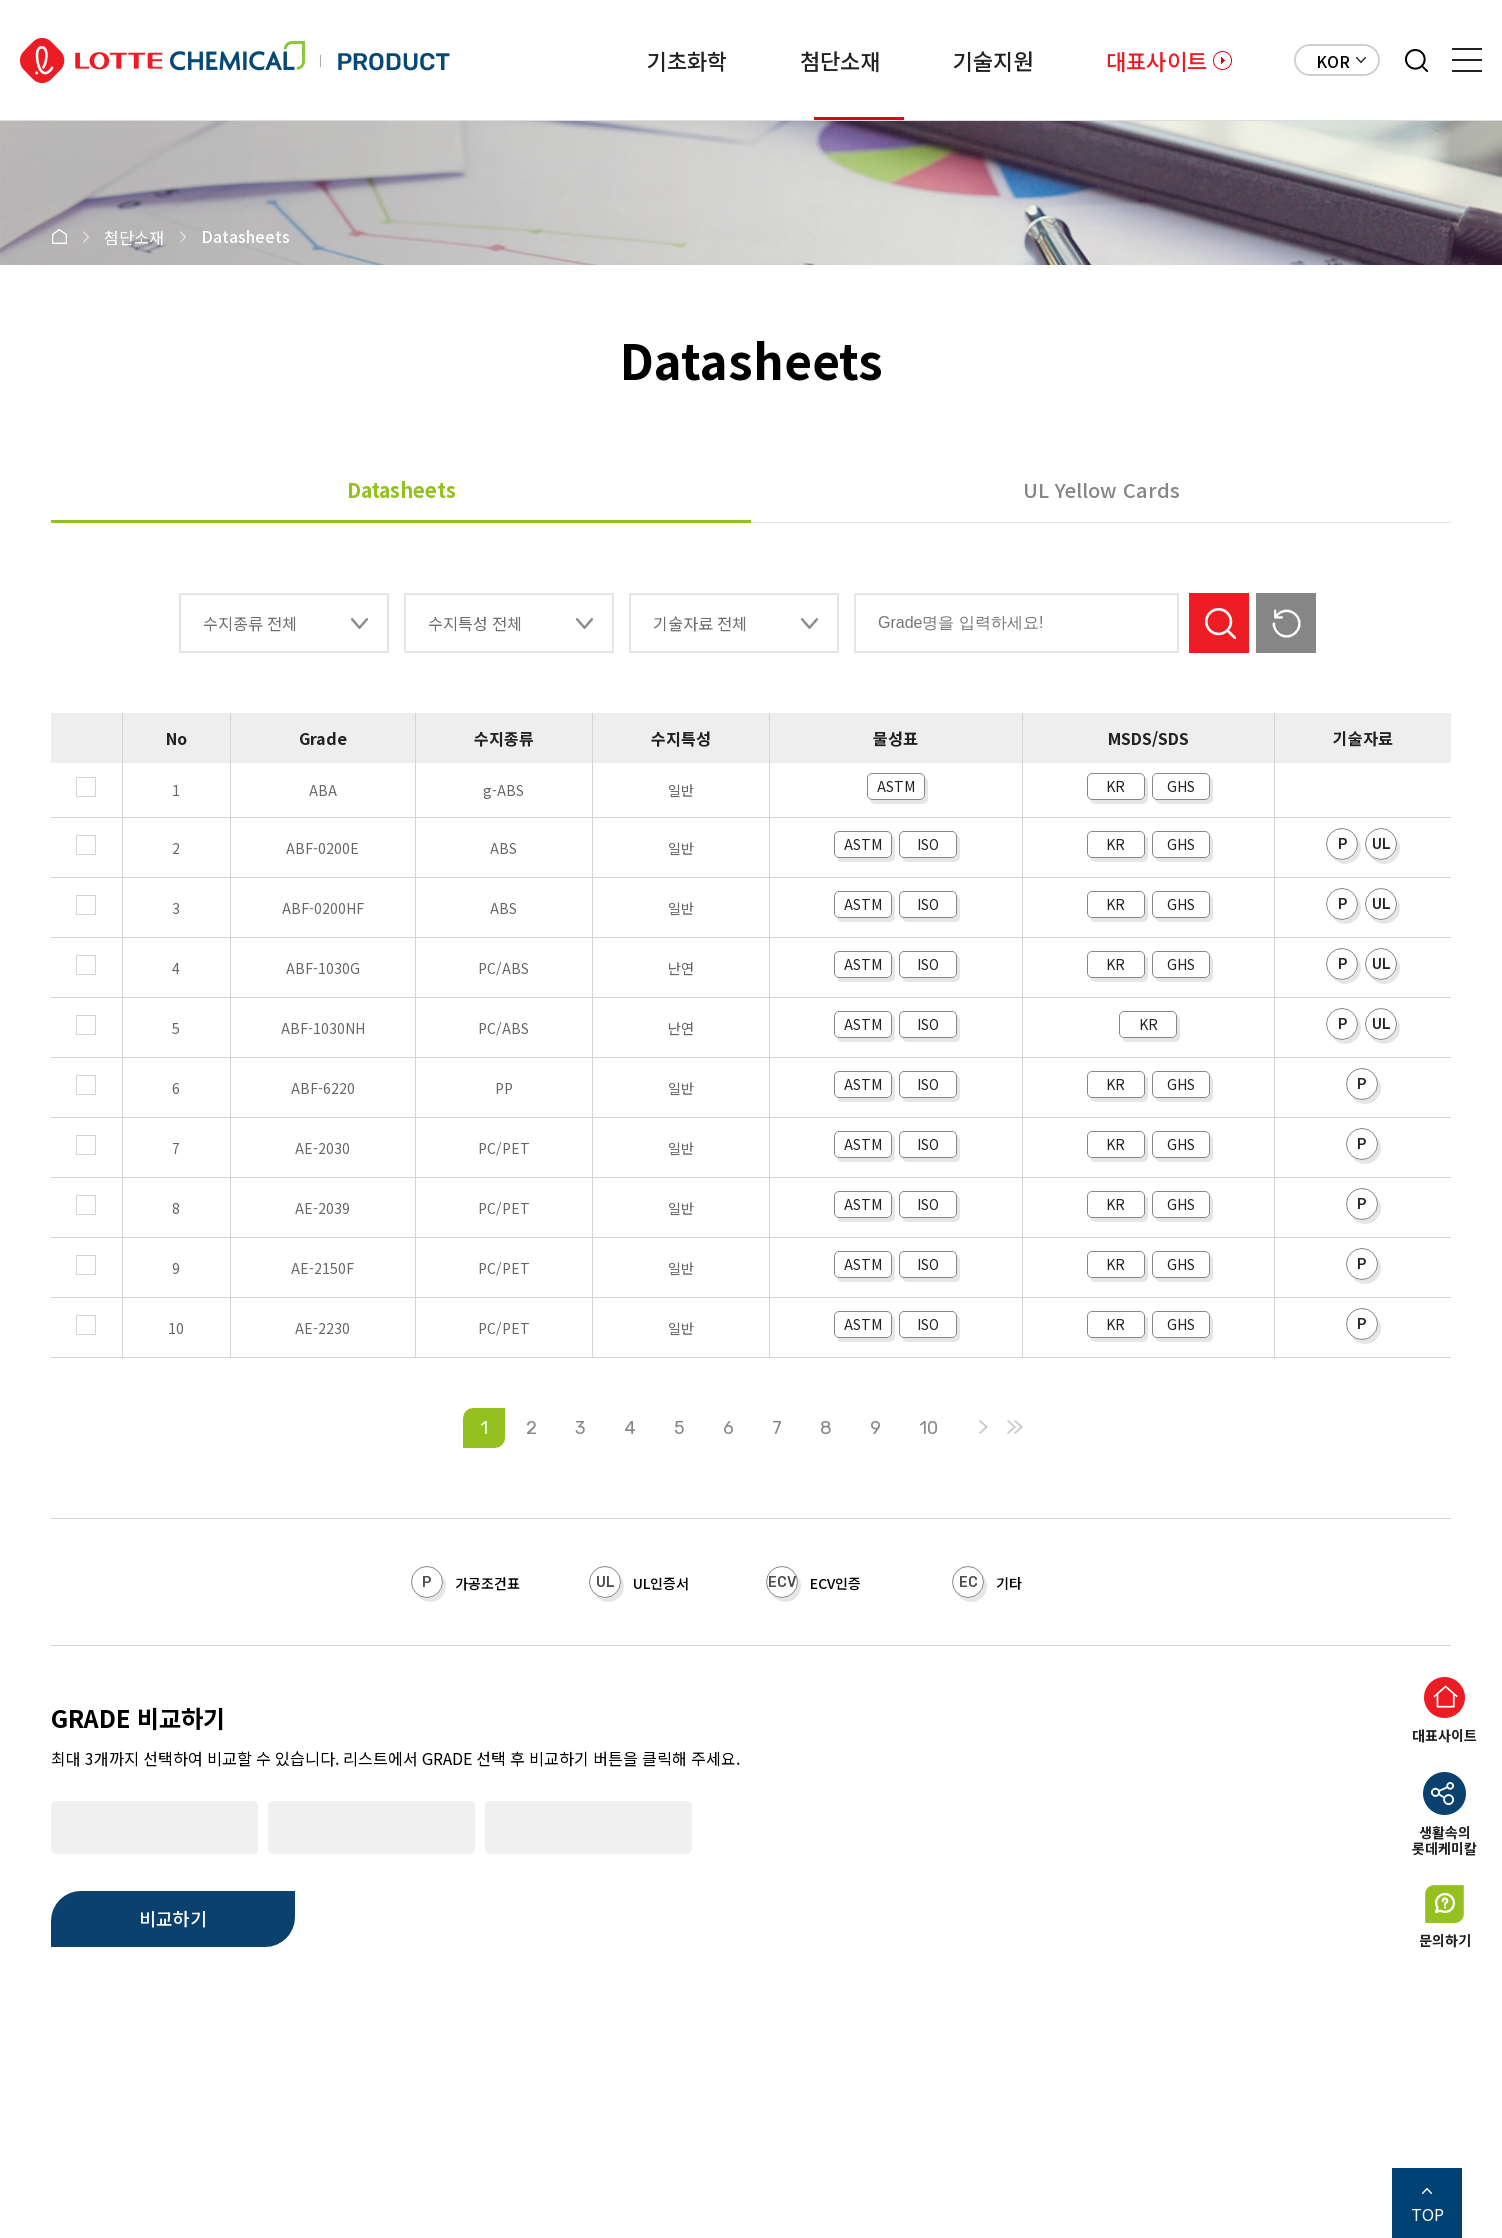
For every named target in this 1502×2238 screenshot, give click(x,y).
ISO (928, 844)
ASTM (896, 786)
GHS (1181, 786)
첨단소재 (772, 60)
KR (1115, 786)
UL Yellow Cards (1101, 489)
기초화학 (585, 60)
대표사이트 (1156, 60)
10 (928, 1428)
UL (1381, 844)
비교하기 (173, 1918)
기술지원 (959, 60)
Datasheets (401, 489)
